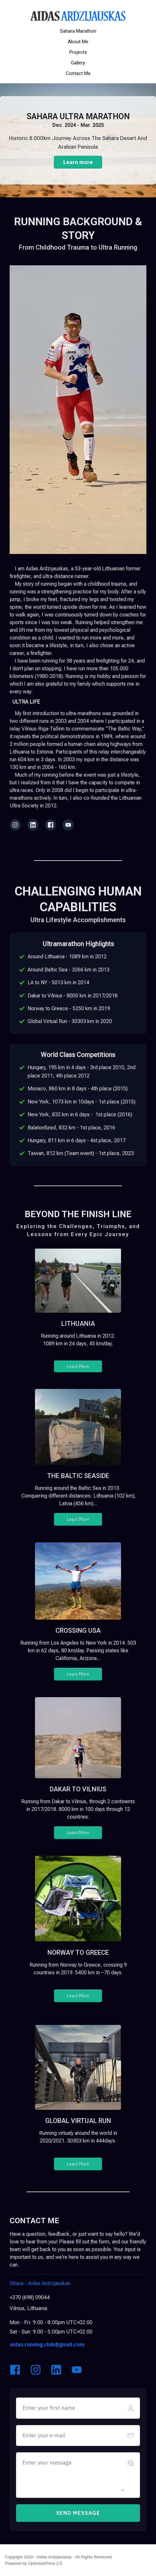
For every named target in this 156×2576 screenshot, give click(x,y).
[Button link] (78, 31)
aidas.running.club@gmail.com (47, 2344)
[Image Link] (78, 16)
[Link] (15, 824)
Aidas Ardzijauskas (41, 2283)
